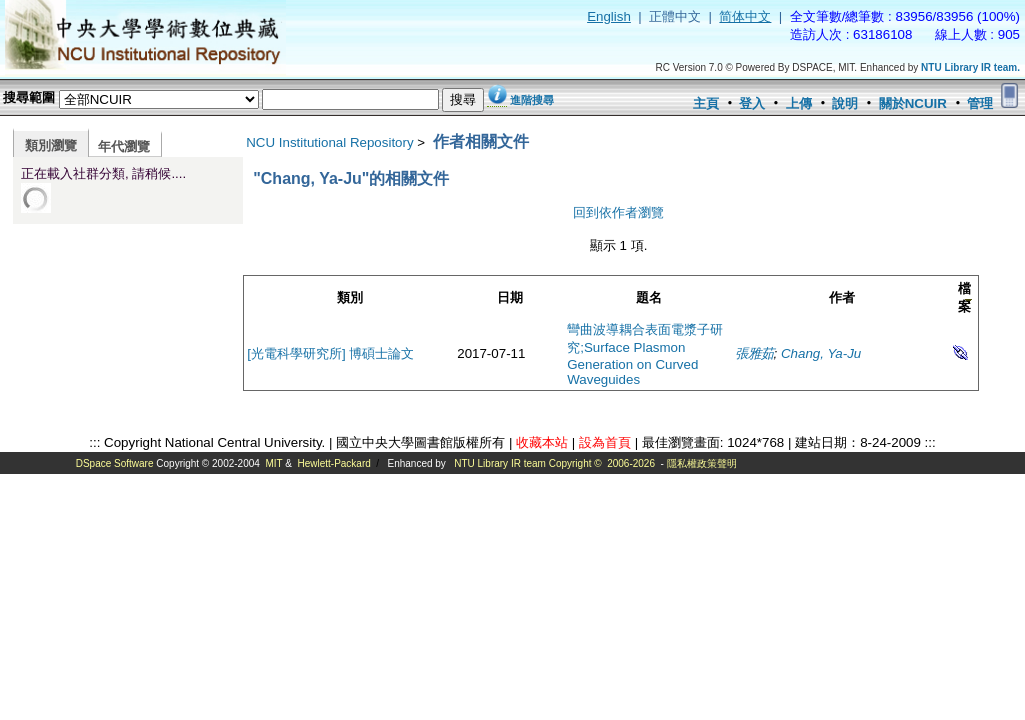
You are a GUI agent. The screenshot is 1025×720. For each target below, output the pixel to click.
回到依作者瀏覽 (618, 212)
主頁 (706, 103)
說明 (845, 103)
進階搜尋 (532, 100)
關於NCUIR (913, 103)
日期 (510, 297)
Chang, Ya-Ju (821, 353)
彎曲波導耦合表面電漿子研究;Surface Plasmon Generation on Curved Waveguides (645, 354)
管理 (980, 103)
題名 (649, 297)
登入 (752, 103)
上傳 (799, 103)
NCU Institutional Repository (329, 142)
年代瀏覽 (124, 146)
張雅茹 (754, 353)
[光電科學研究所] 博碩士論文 (330, 353)
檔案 (964, 297)
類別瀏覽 (51, 145)
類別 (350, 297)
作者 (842, 297)
